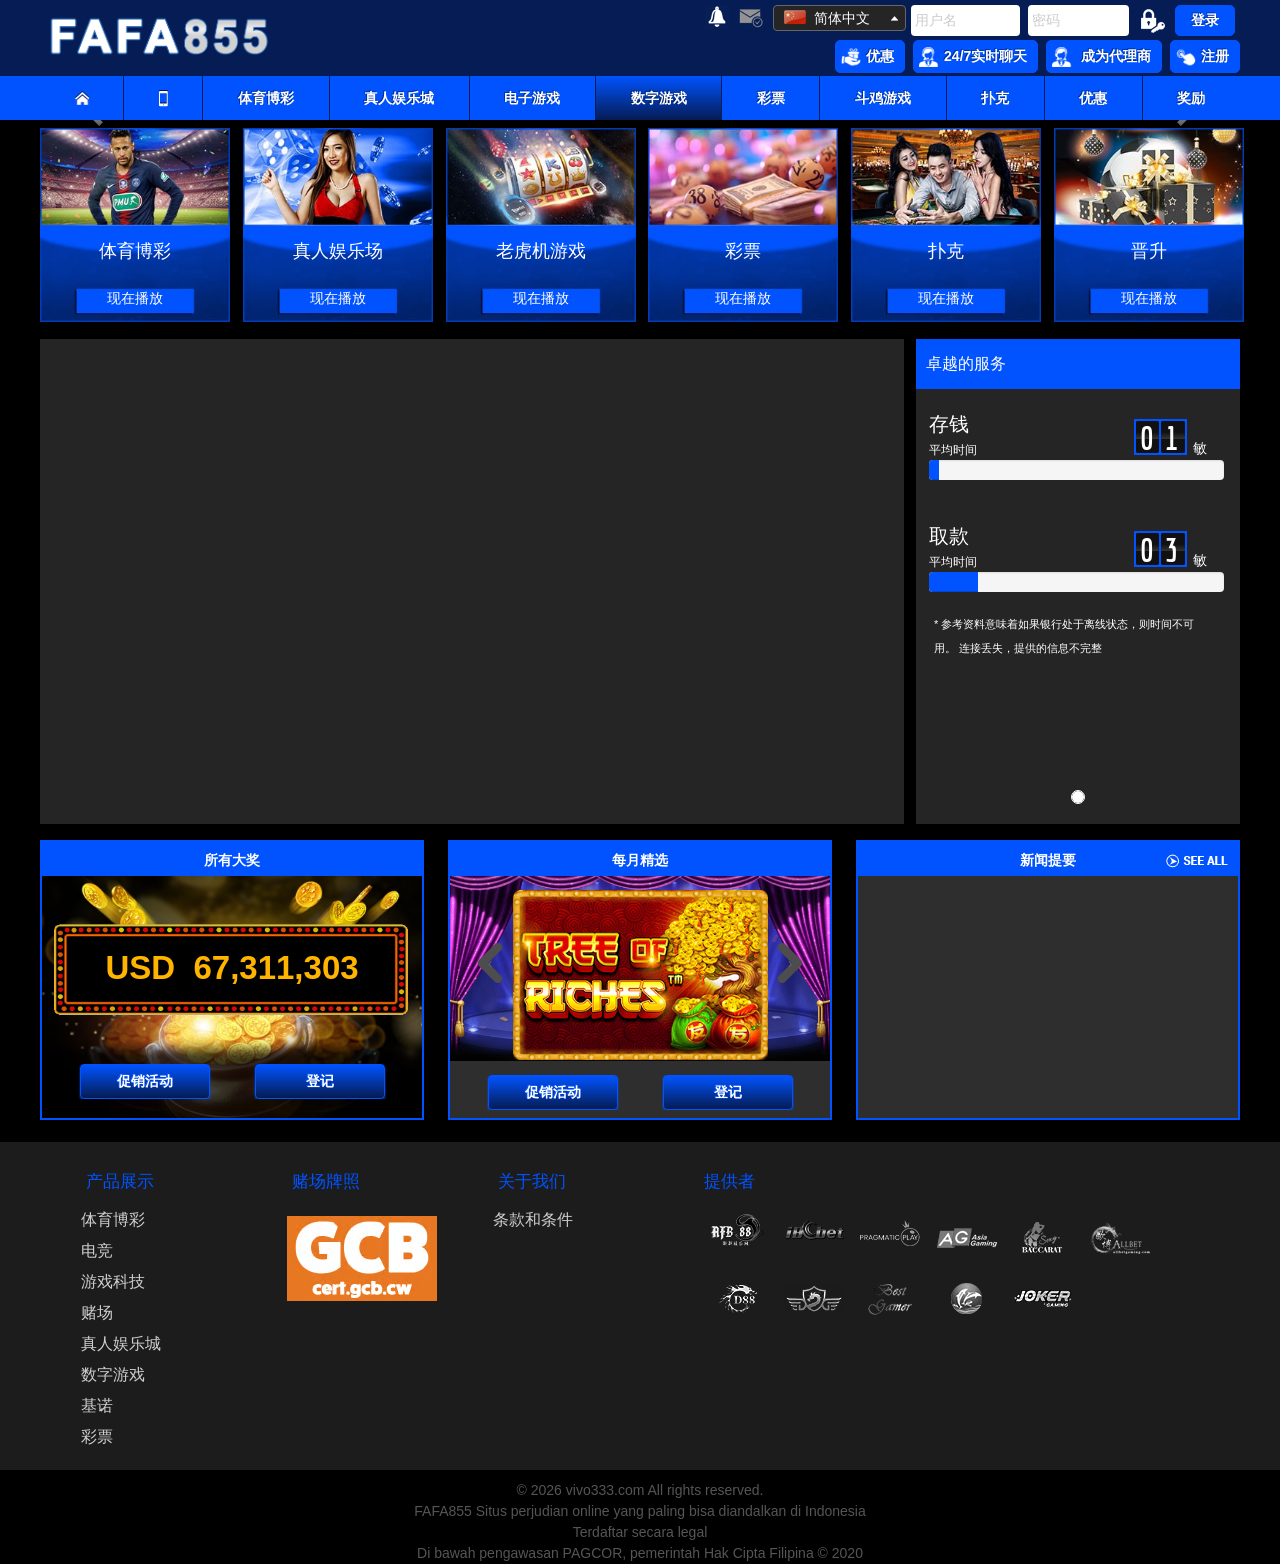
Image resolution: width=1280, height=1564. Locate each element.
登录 (1205, 20)
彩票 (771, 98)
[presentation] (490, 963)
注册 (1202, 57)
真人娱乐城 (399, 98)
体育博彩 (266, 98)
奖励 (1191, 98)
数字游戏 (659, 98)
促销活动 (145, 1081)
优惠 (867, 57)
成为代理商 (1101, 57)
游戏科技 (113, 1281)
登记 (320, 1081)
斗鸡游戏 (883, 98)
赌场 (97, 1312)
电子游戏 (532, 98)
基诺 (97, 1405)
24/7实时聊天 (973, 57)
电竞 (97, 1250)
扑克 (995, 98)
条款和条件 (533, 1219)
